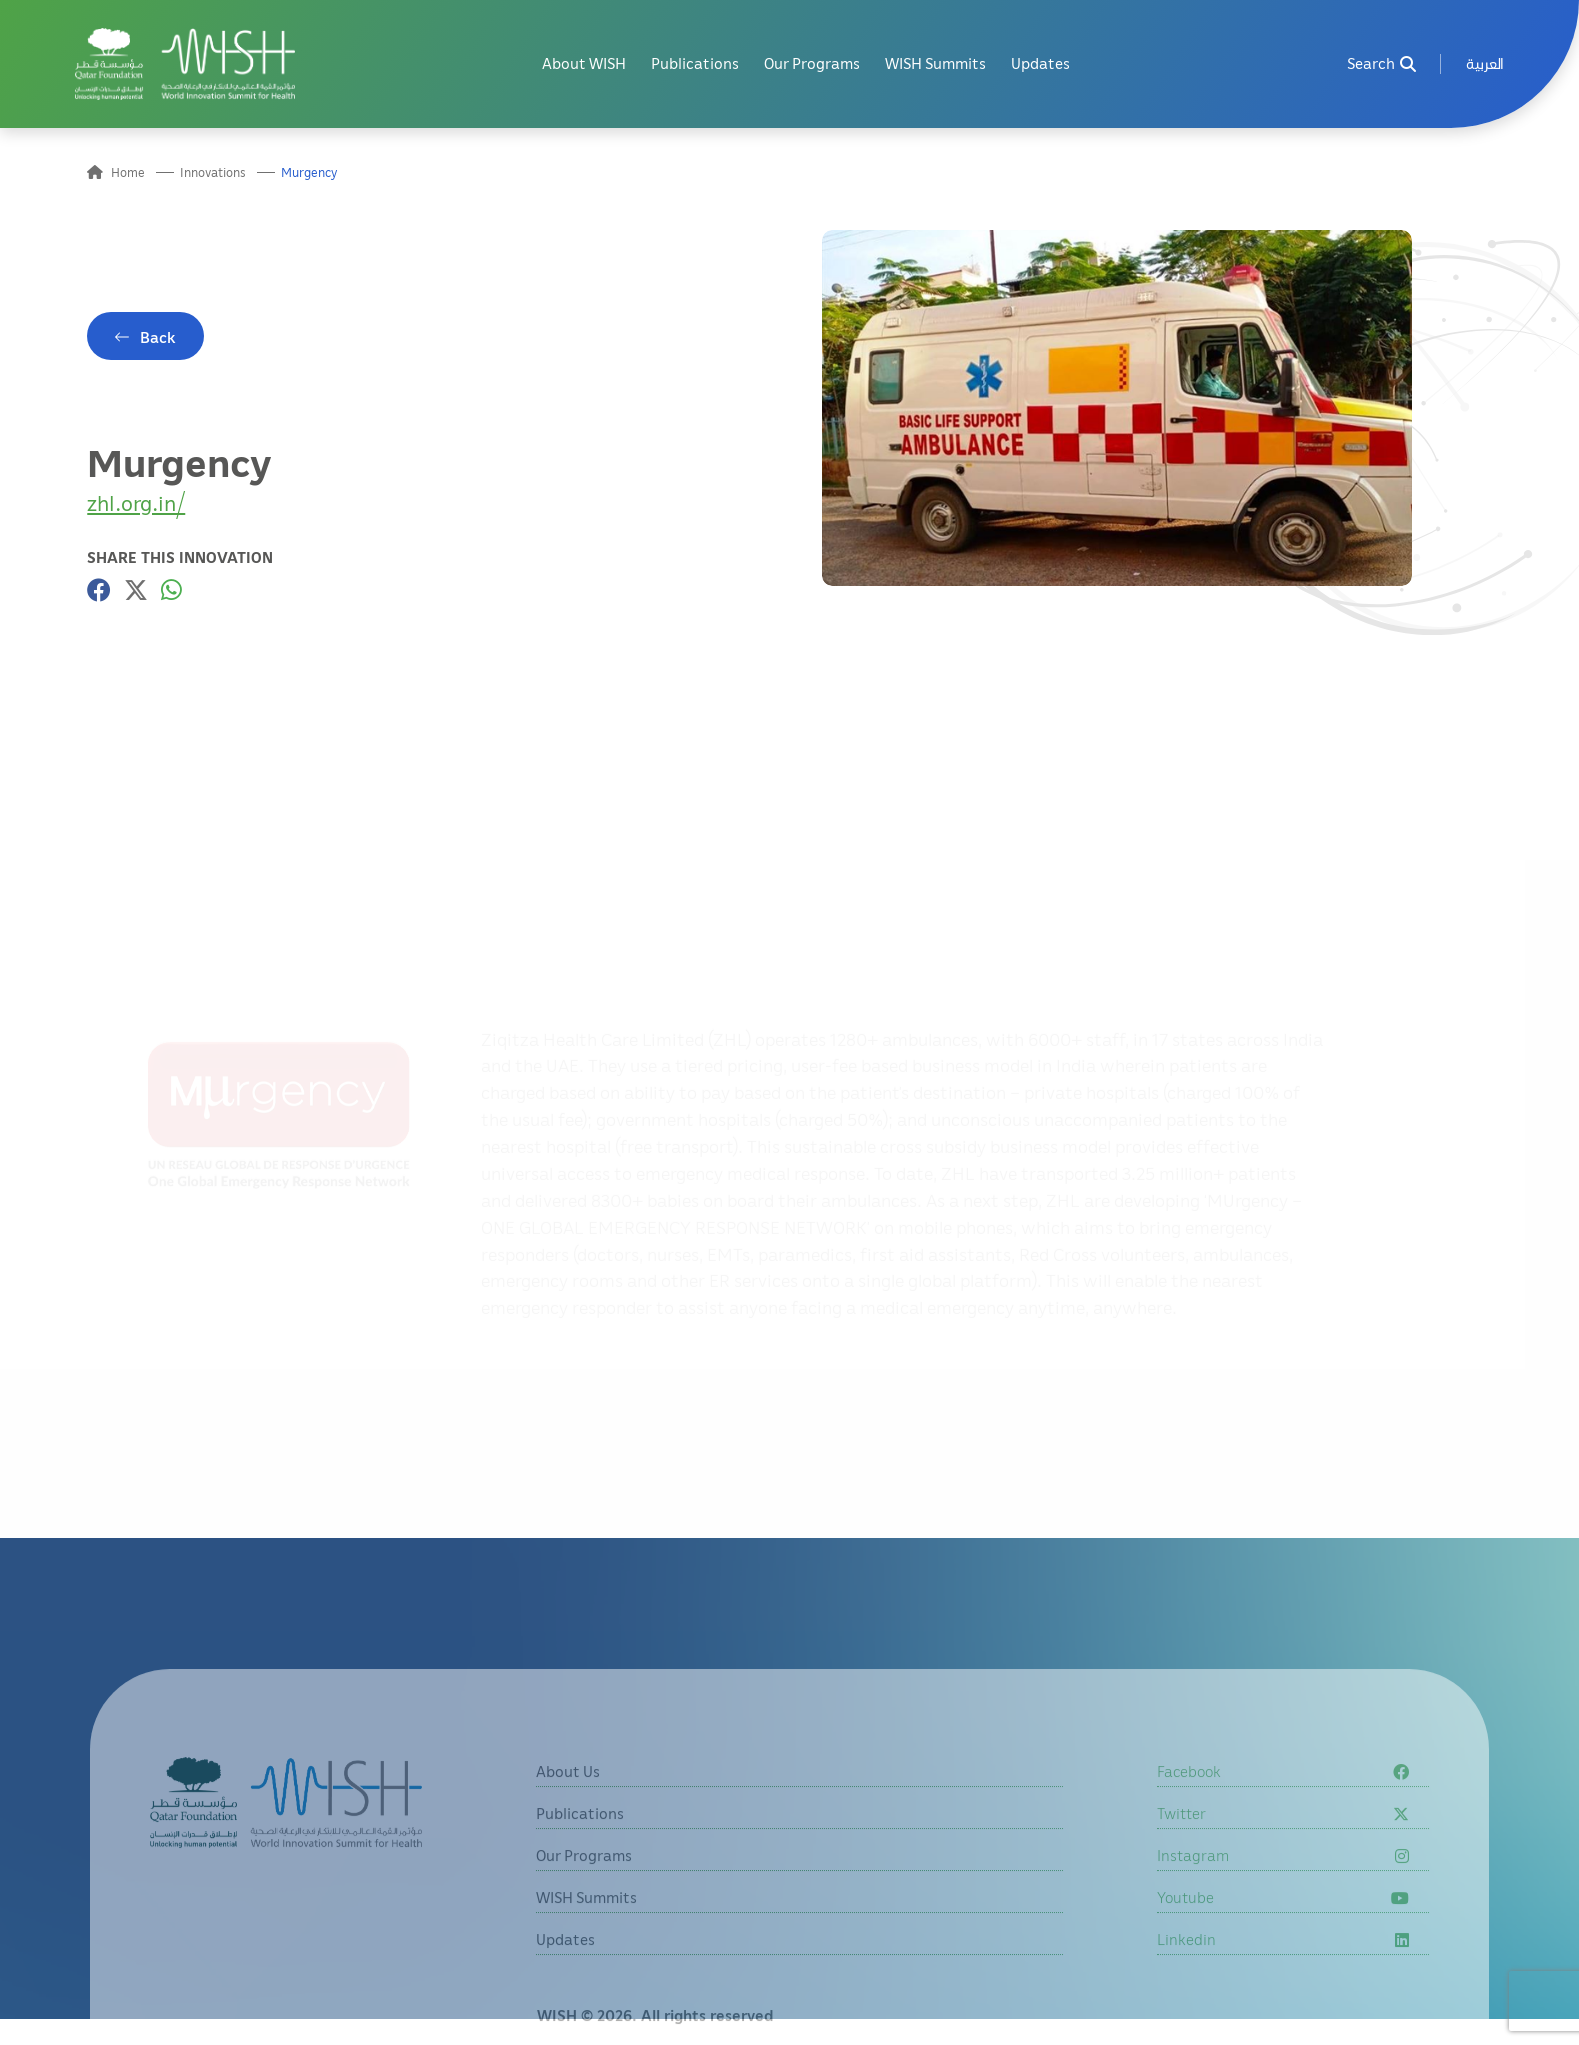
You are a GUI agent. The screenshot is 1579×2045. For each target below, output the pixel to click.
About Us (568, 1797)
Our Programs (812, 63)
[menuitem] (1485, 63)
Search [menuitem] (1381, 63)
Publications (695, 63)
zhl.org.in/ (136, 502)
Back (158, 337)
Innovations (213, 172)
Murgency (309, 172)
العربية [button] (1485, 63)
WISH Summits (935, 63)
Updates (1040, 63)
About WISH (584, 63)
